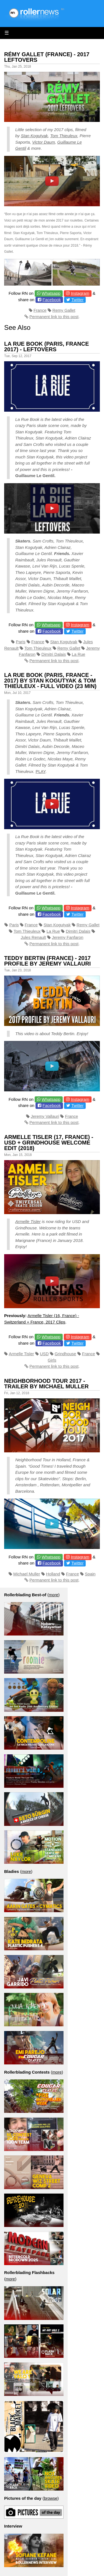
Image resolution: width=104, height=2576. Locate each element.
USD (44, 1353)
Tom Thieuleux (63, 135)
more (53, 1594)
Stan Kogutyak (34, 135)
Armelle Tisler (28, 1221)
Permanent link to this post (53, 316)
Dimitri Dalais (53, 654)
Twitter (77, 299)
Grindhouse (65, 1353)
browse (50, 2498)
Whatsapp (51, 293)
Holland (53, 1573)
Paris (20, 641)
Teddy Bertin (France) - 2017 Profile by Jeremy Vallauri (47, 961)
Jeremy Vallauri (45, 1116)
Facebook (51, 299)
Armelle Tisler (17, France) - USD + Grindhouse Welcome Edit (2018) (48, 1142)
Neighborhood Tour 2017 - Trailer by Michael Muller (46, 1383)
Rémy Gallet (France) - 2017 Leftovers (46, 57)
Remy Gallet (63, 310)
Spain (90, 1573)
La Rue (78, 654)
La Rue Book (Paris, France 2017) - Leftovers (46, 346)
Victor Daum (43, 142)
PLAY (40, 771)
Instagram (80, 293)
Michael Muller (26, 1573)
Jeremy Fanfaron (67, 937)
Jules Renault (33, 937)
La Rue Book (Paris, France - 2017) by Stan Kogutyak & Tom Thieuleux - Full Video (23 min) (50, 680)
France (40, 310)
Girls (52, 1360)
